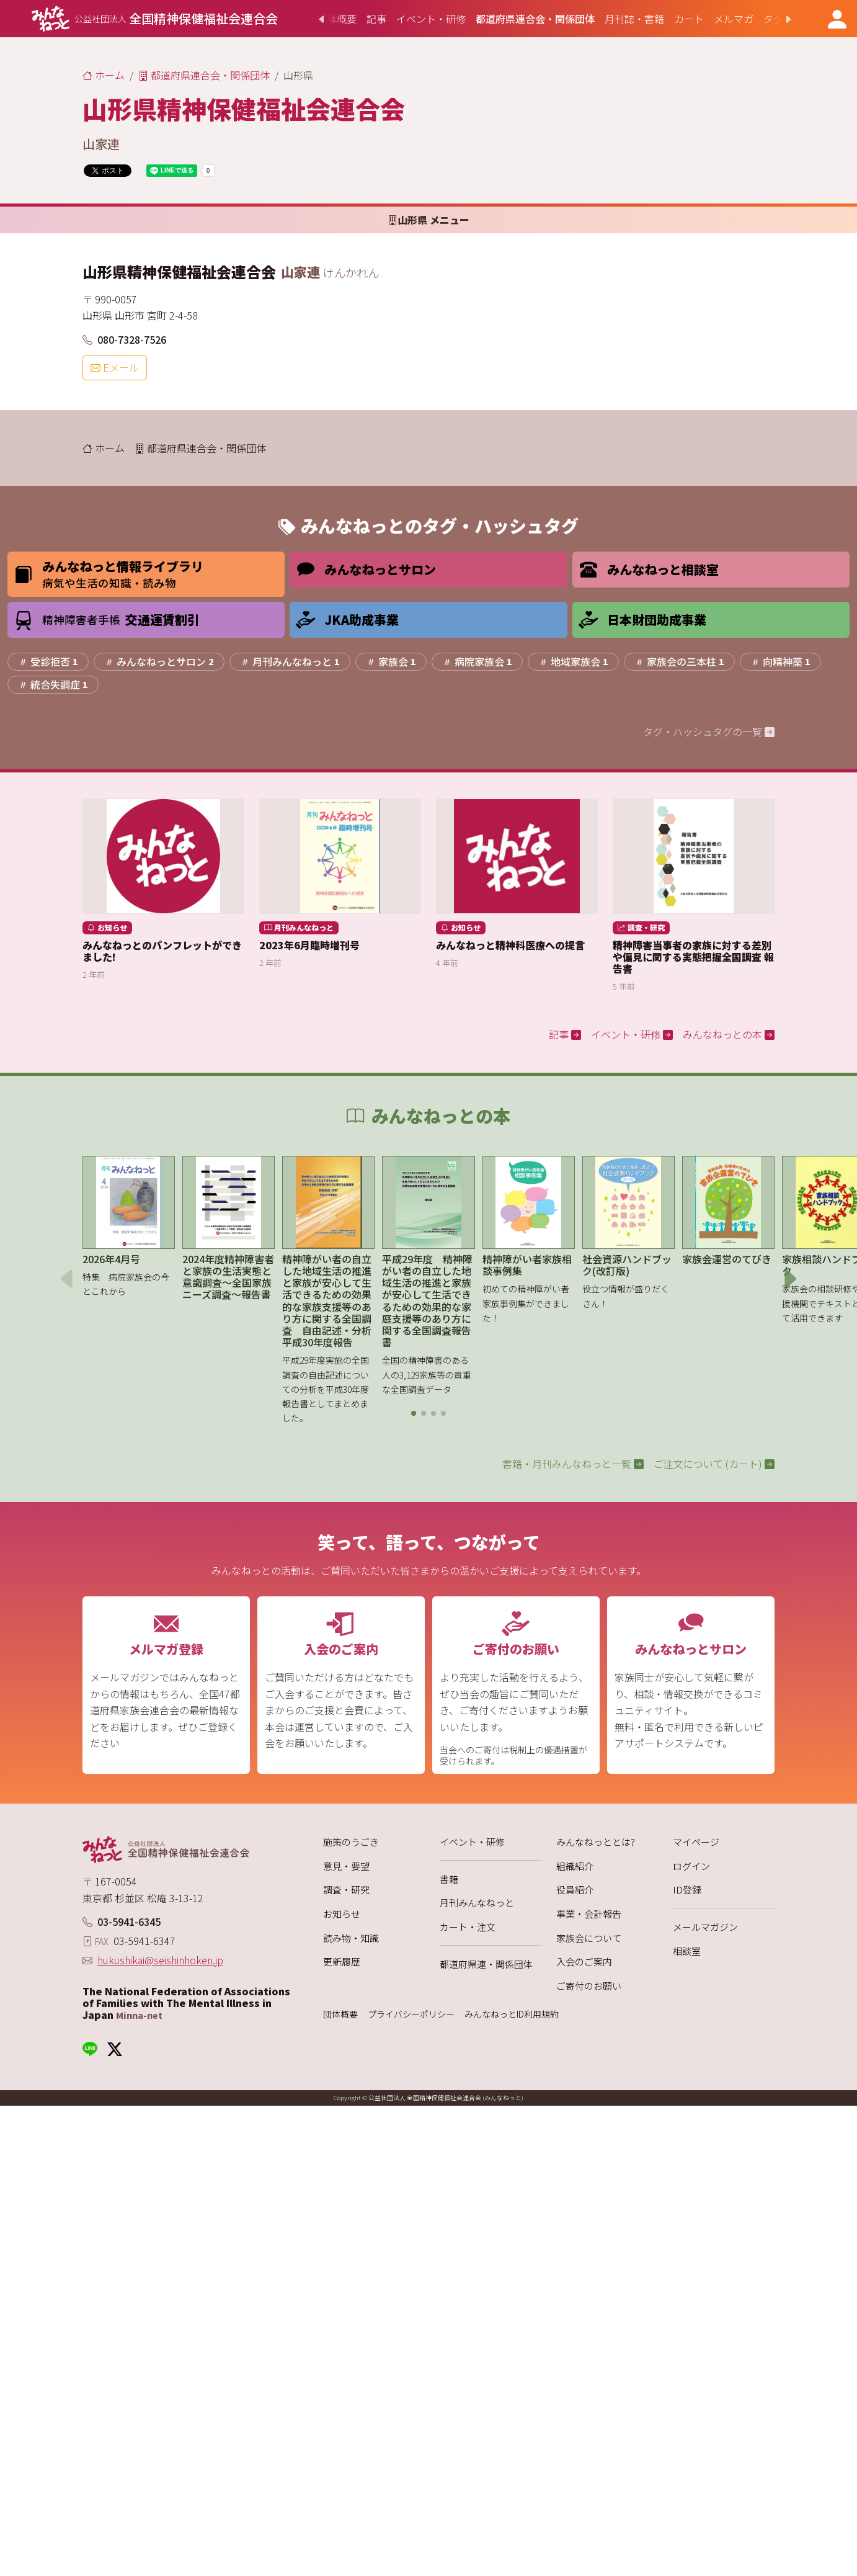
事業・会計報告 (588, 1913)
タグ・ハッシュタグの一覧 (709, 731)
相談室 (687, 1950)
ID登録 (687, 1889)
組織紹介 (574, 1865)
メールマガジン (705, 1926)
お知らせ (341, 1913)
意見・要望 (346, 1865)
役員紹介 (574, 1889)
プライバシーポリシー (411, 2014)
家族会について (588, 1937)
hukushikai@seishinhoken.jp (160, 1959)
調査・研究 (346, 1889)
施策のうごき (351, 1841)
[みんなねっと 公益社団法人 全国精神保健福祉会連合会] (155, 18)
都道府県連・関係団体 (486, 1963)
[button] (413, 1413)
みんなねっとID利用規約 (511, 2014)
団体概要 (340, 2014)
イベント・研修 (472, 1841)
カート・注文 (467, 1926)
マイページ (696, 1841)
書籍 (449, 1878)
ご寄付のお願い (588, 1985)
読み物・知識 (351, 1937)
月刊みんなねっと (477, 1902)
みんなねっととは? (595, 1841)
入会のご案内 (584, 1961)
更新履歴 (341, 1961)
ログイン (691, 1865)
